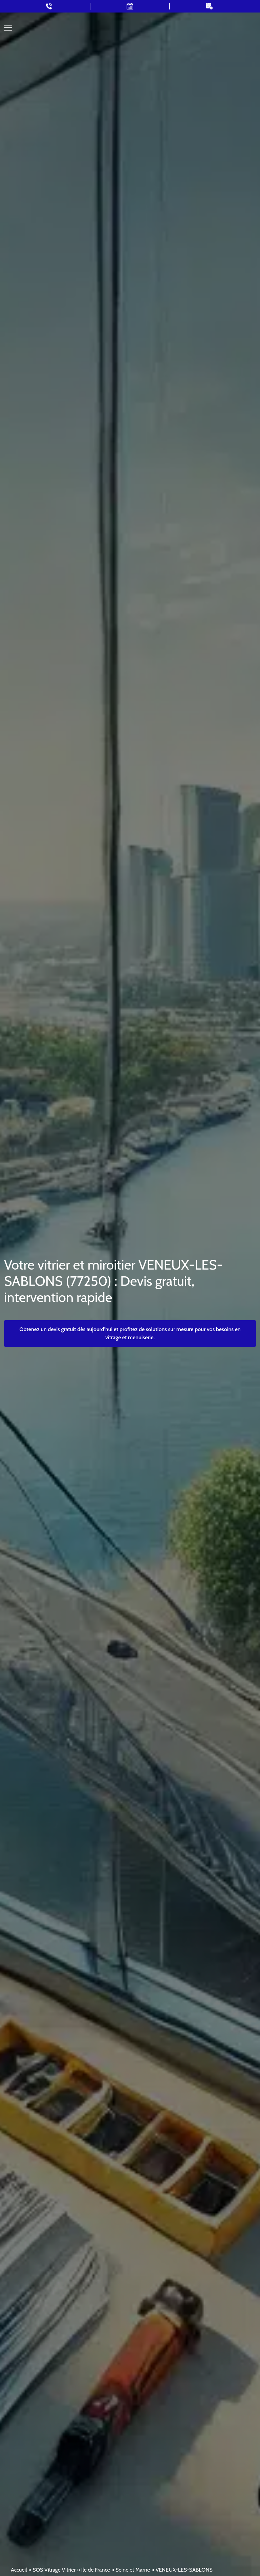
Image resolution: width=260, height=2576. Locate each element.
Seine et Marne (132, 2570)
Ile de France (95, 2570)
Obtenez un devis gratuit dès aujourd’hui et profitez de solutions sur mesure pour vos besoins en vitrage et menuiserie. (129, 1333)
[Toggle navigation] (8, 28)
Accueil (19, 2570)
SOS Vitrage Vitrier (53, 2570)
